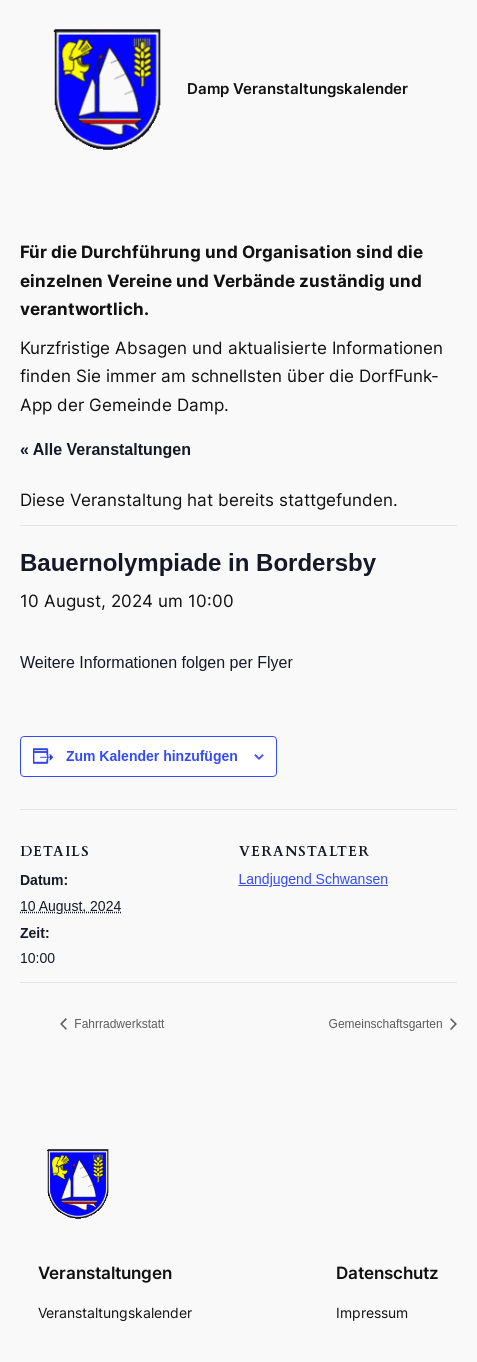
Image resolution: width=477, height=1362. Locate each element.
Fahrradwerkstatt (117, 1024)
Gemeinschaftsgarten (387, 1024)
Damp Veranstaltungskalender (297, 89)
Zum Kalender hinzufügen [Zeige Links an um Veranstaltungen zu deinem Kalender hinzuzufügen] (152, 756)
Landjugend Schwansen (313, 879)
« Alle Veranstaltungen (105, 449)
